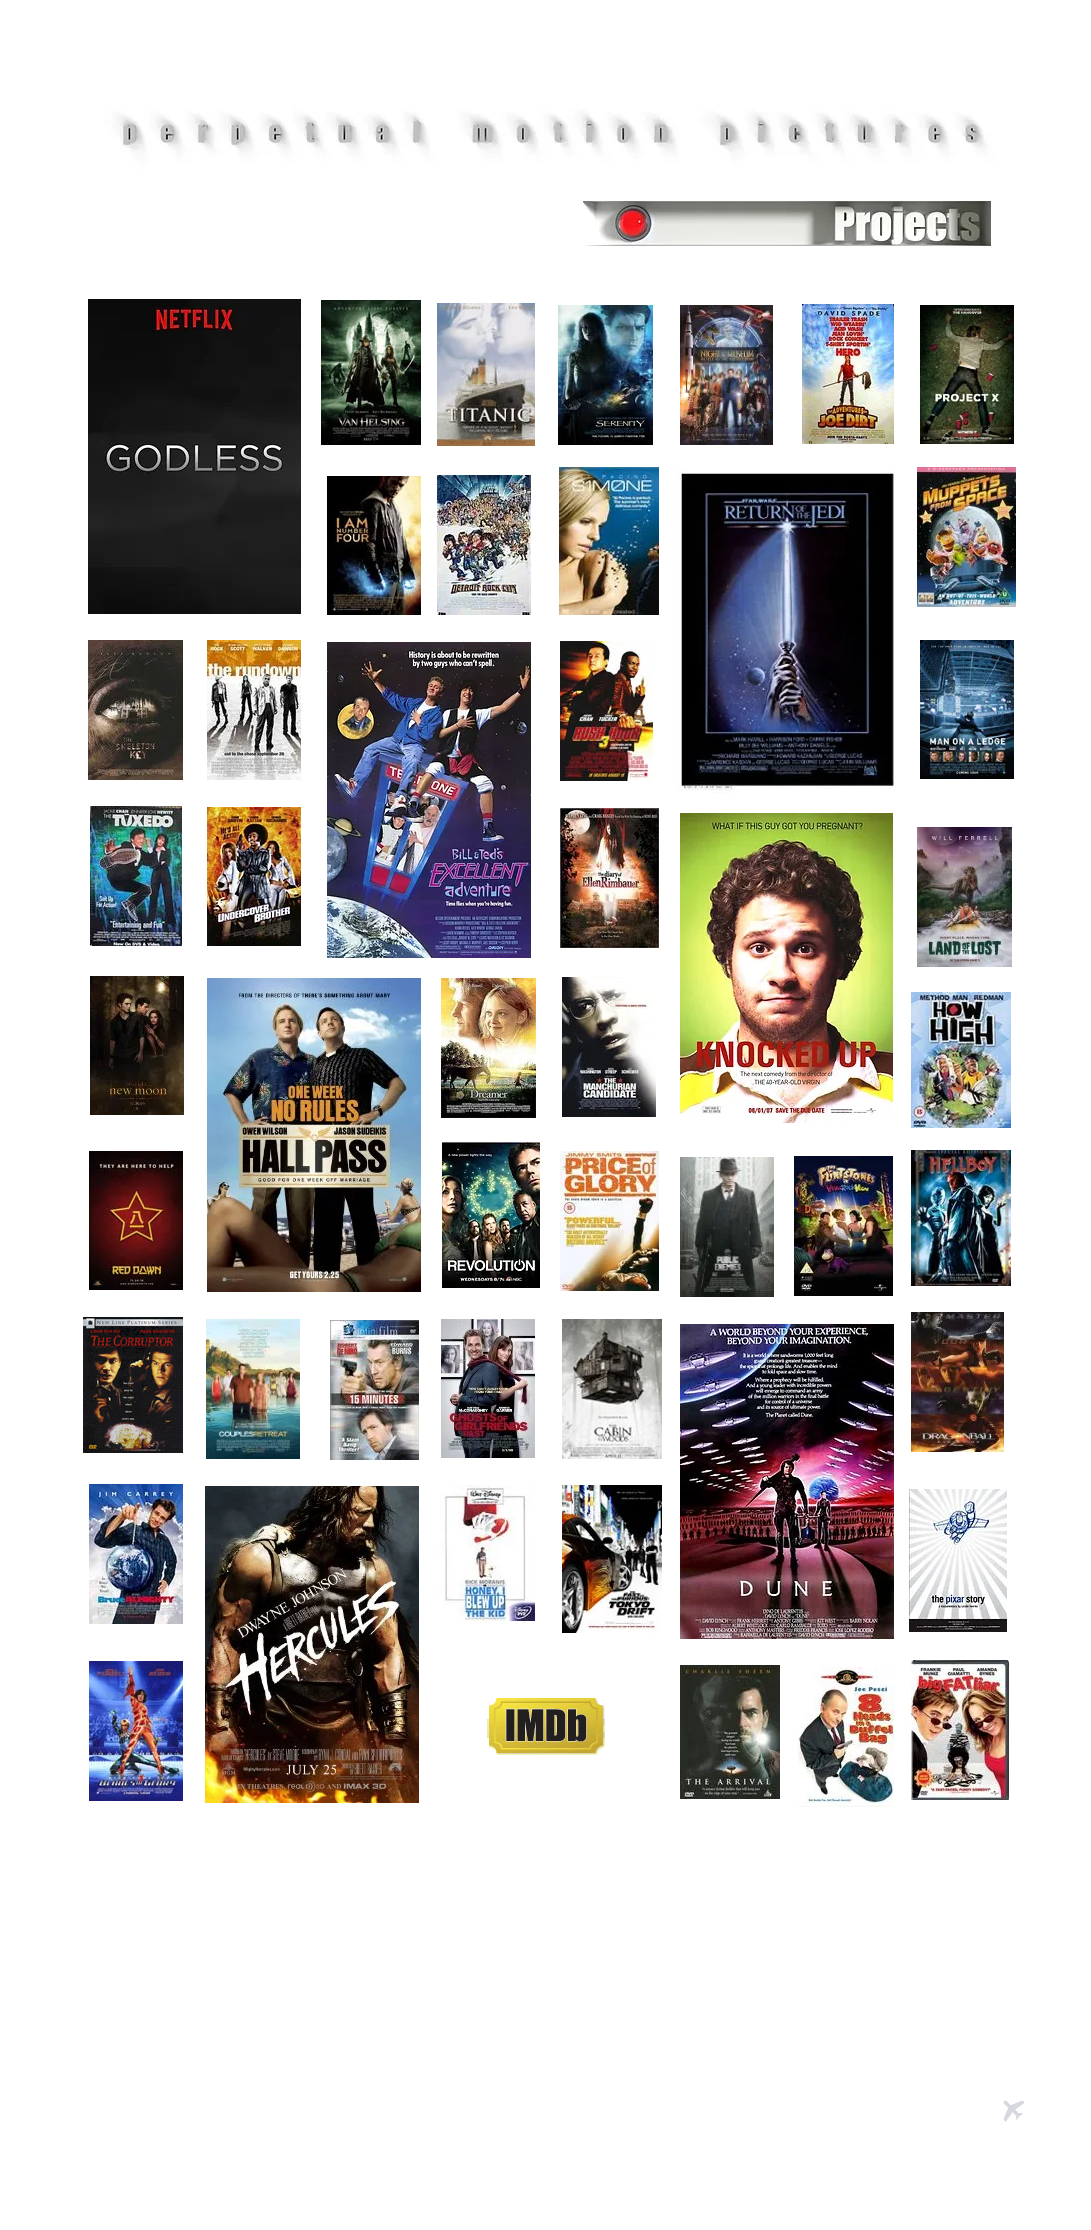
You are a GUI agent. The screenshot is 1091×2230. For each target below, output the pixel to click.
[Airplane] (1014, 2111)
